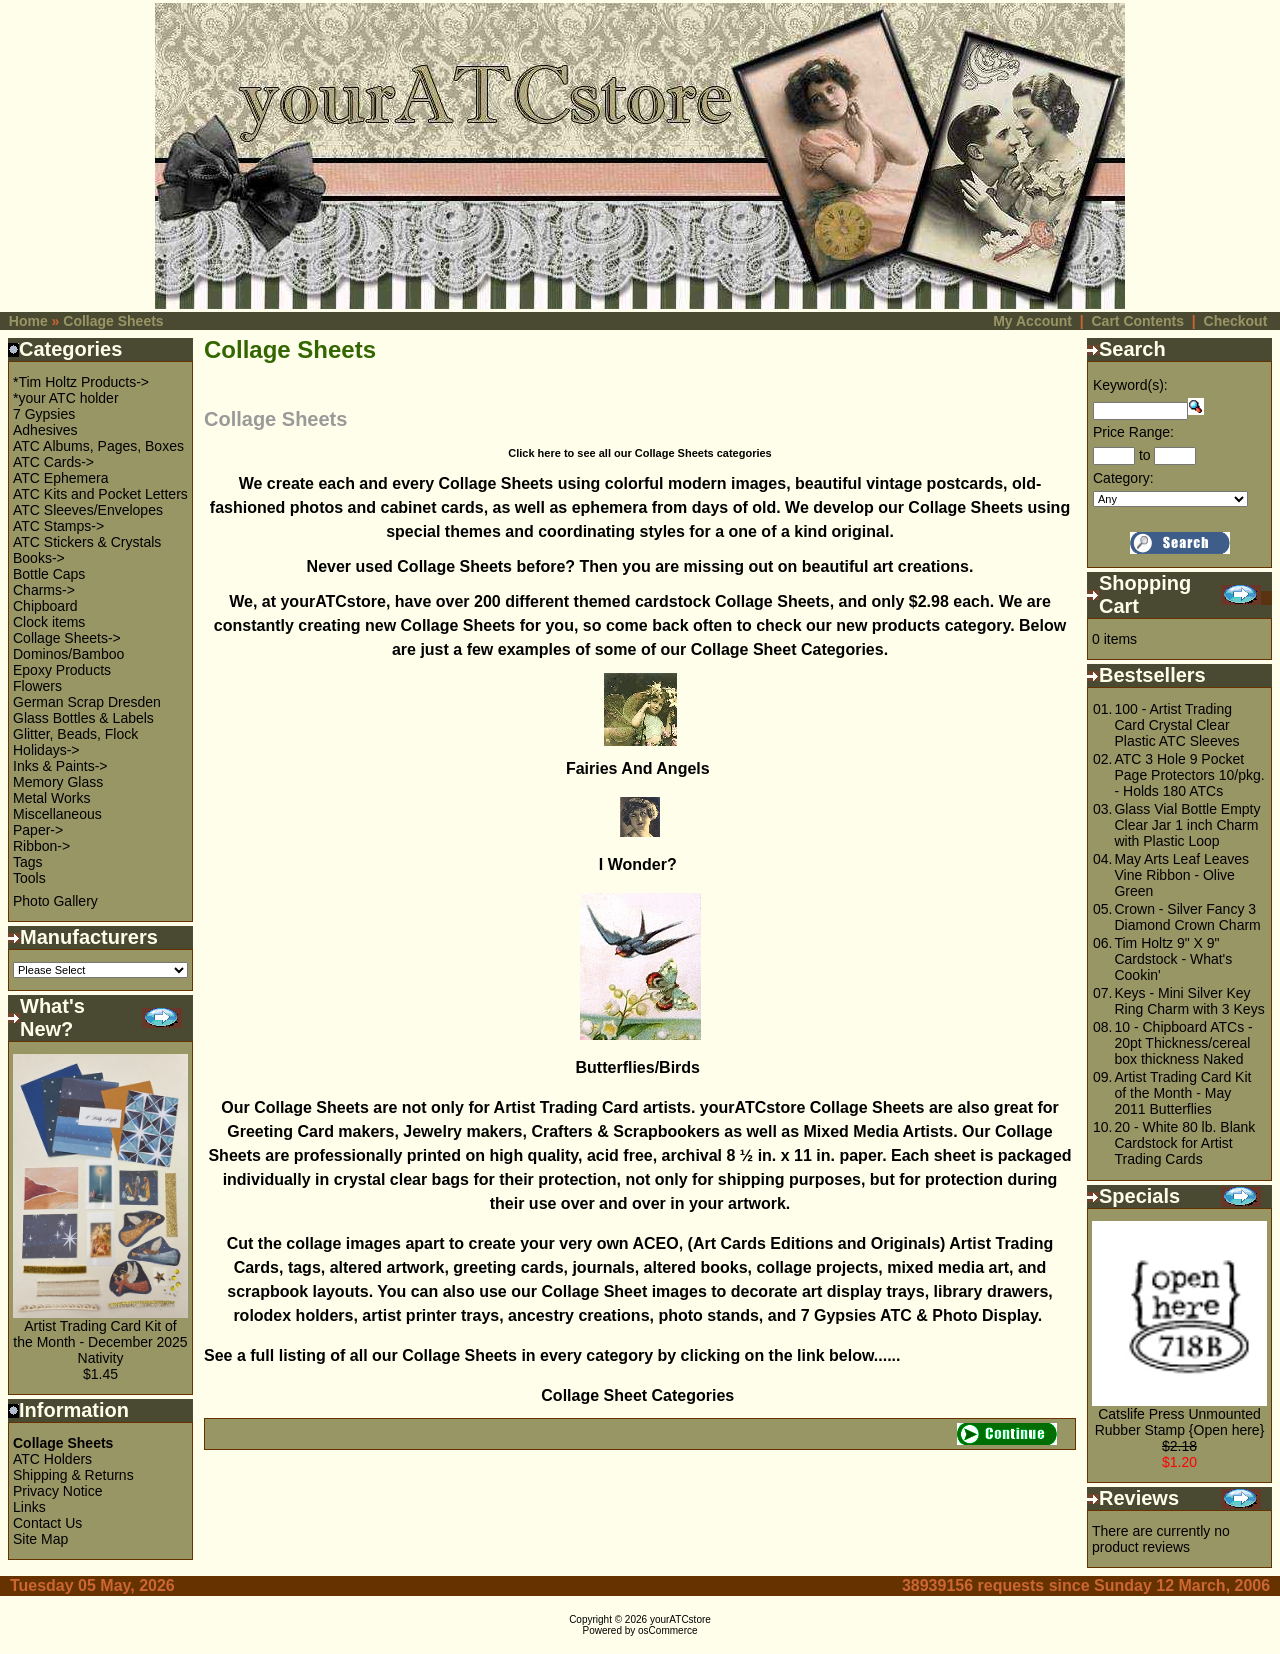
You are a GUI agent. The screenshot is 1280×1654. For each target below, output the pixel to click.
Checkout (1236, 321)
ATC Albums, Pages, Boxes (98, 446)
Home (28, 321)
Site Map (40, 1539)
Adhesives (45, 430)
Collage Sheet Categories (639, 1395)
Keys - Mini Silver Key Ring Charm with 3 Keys (1189, 1001)
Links (29, 1507)
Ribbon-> (41, 846)
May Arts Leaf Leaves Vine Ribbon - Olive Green (1181, 875)
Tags (28, 862)
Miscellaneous (57, 814)
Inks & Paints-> (60, 766)
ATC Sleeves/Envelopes (88, 510)
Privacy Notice (57, 1491)
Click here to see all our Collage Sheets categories (640, 453)
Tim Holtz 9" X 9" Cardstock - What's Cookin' (1173, 959)
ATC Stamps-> (58, 526)
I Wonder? (640, 864)
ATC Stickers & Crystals (87, 542)
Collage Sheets (113, 321)
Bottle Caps (49, 574)
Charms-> (44, 590)
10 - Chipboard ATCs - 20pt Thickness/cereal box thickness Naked (1183, 1043)
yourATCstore (680, 1619)
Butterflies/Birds (640, 1067)
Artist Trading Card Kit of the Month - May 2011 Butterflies (1182, 1093)
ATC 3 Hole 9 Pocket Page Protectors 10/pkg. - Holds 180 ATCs (1189, 775)
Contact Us (47, 1523)
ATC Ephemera (60, 478)
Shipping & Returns (73, 1475)
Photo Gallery (55, 901)
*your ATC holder (66, 398)
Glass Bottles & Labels (83, 718)
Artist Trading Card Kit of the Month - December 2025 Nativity (100, 1342)
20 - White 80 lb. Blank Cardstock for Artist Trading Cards (1184, 1143)
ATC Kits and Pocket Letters (100, 494)
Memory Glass (58, 782)
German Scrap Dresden (87, 702)
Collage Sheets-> (67, 638)
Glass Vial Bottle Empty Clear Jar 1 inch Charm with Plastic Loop (1187, 825)
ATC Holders (52, 1459)
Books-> (39, 558)
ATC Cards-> (53, 462)
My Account (1032, 321)
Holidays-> (46, 750)
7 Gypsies (44, 414)
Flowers (37, 686)
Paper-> (38, 830)
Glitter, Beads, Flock (75, 734)
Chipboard (45, 606)
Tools (29, 878)
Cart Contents (1137, 321)
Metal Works (52, 798)
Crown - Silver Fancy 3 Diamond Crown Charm (1187, 917)
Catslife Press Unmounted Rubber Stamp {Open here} (1180, 1422)
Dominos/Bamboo (68, 654)
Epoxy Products (62, 670)
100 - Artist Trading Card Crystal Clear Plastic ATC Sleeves (1176, 725)
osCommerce (667, 1630)
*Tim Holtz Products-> (81, 382)
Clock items (49, 622)
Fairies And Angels (640, 768)
